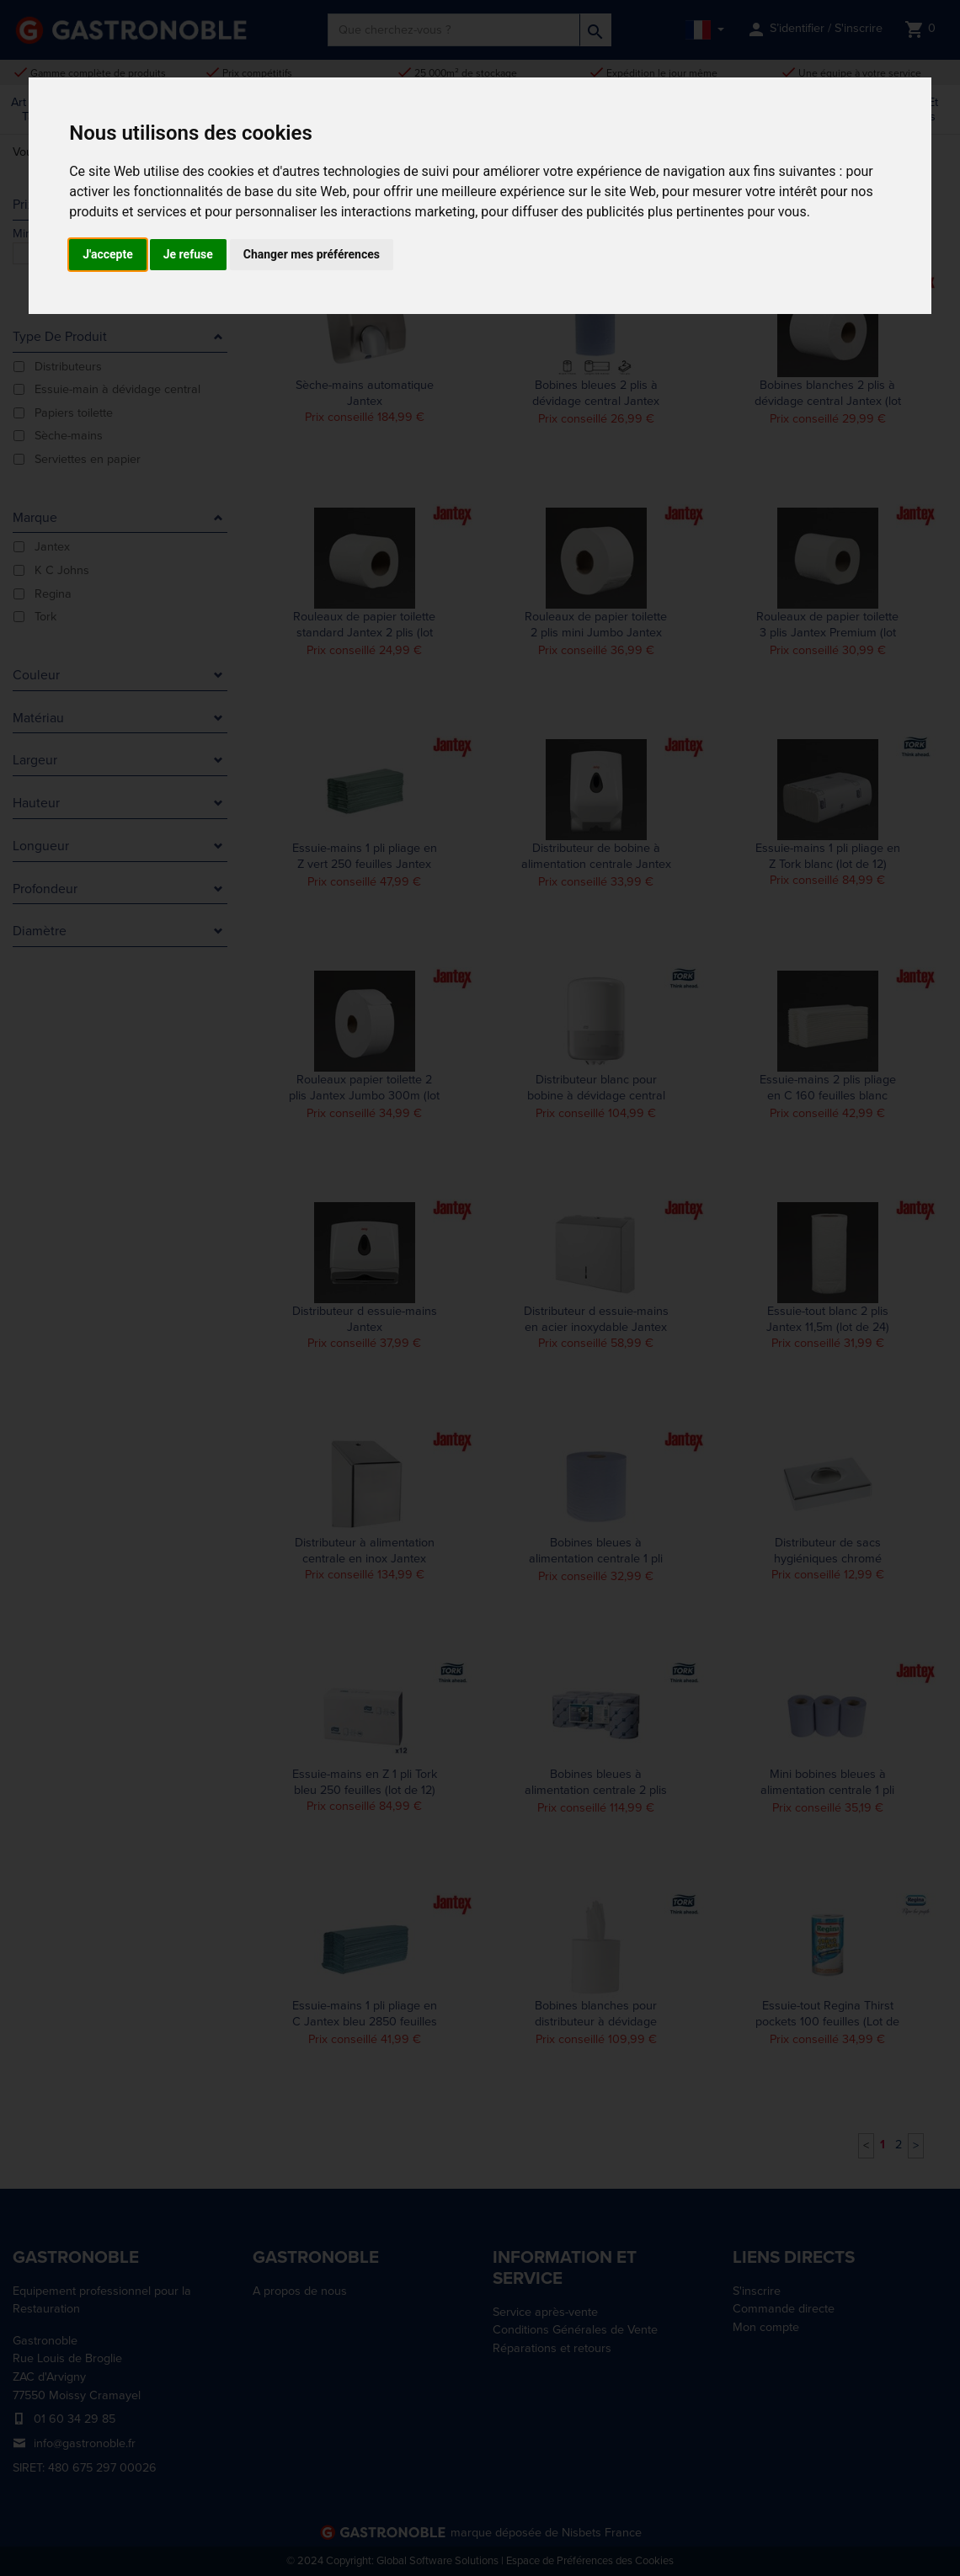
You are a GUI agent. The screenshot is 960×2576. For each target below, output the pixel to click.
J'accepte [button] (108, 254)
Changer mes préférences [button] (311, 254)
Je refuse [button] (188, 254)
